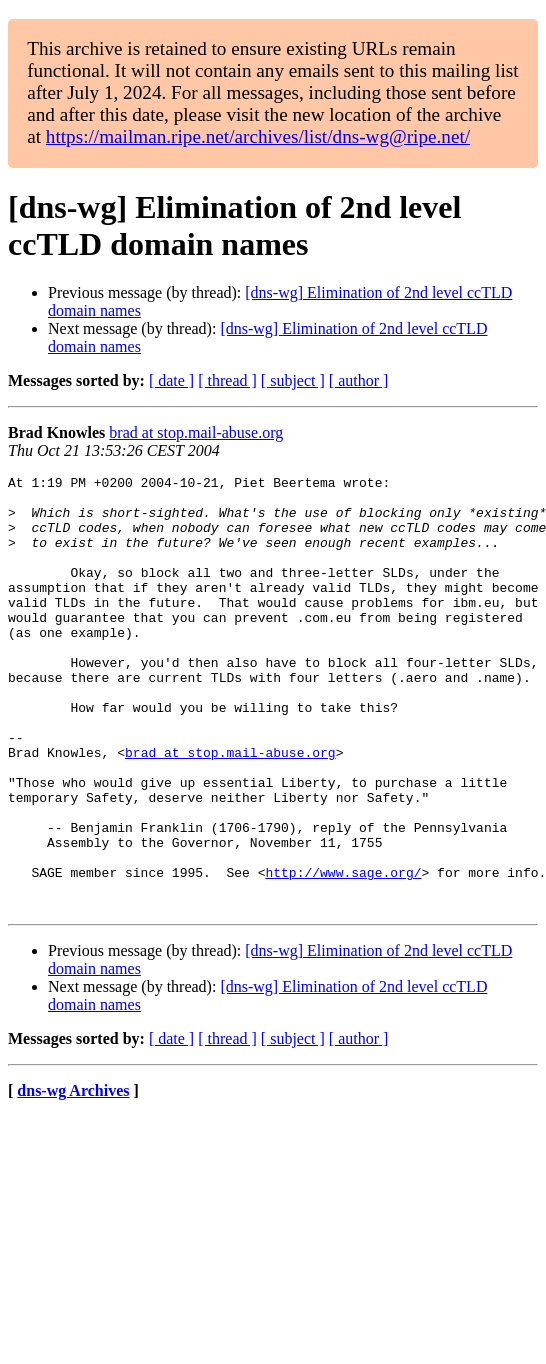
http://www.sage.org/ (343, 953)
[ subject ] (293, 380)
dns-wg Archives (73, 1177)
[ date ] (171, 380)
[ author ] (359, 380)
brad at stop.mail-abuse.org (196, 432)
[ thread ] (227, 380)
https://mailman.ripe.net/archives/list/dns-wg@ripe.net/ (258, 136)
